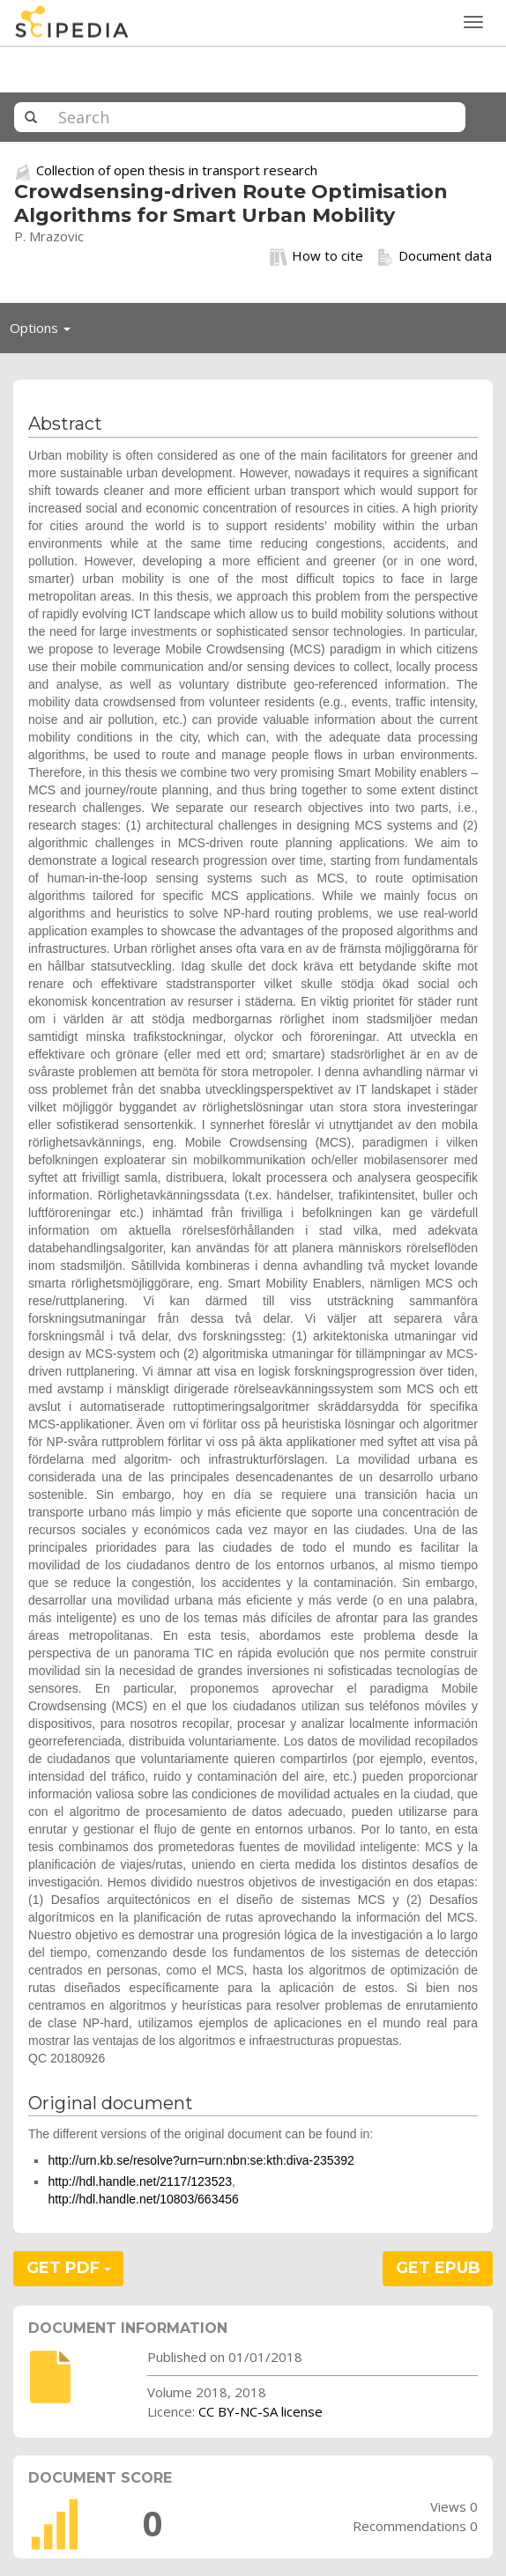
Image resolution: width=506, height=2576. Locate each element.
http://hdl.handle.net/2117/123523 (140, 2181)
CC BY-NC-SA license (260, 2411)
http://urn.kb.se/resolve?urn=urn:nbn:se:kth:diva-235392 (201, 2160)
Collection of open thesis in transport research (176, 170)
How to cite (316, 256)
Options (45, 332)
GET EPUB (438, 2267)
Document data (434, 256)
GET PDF (68, 2267)
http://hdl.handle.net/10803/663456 (143, 2199)
